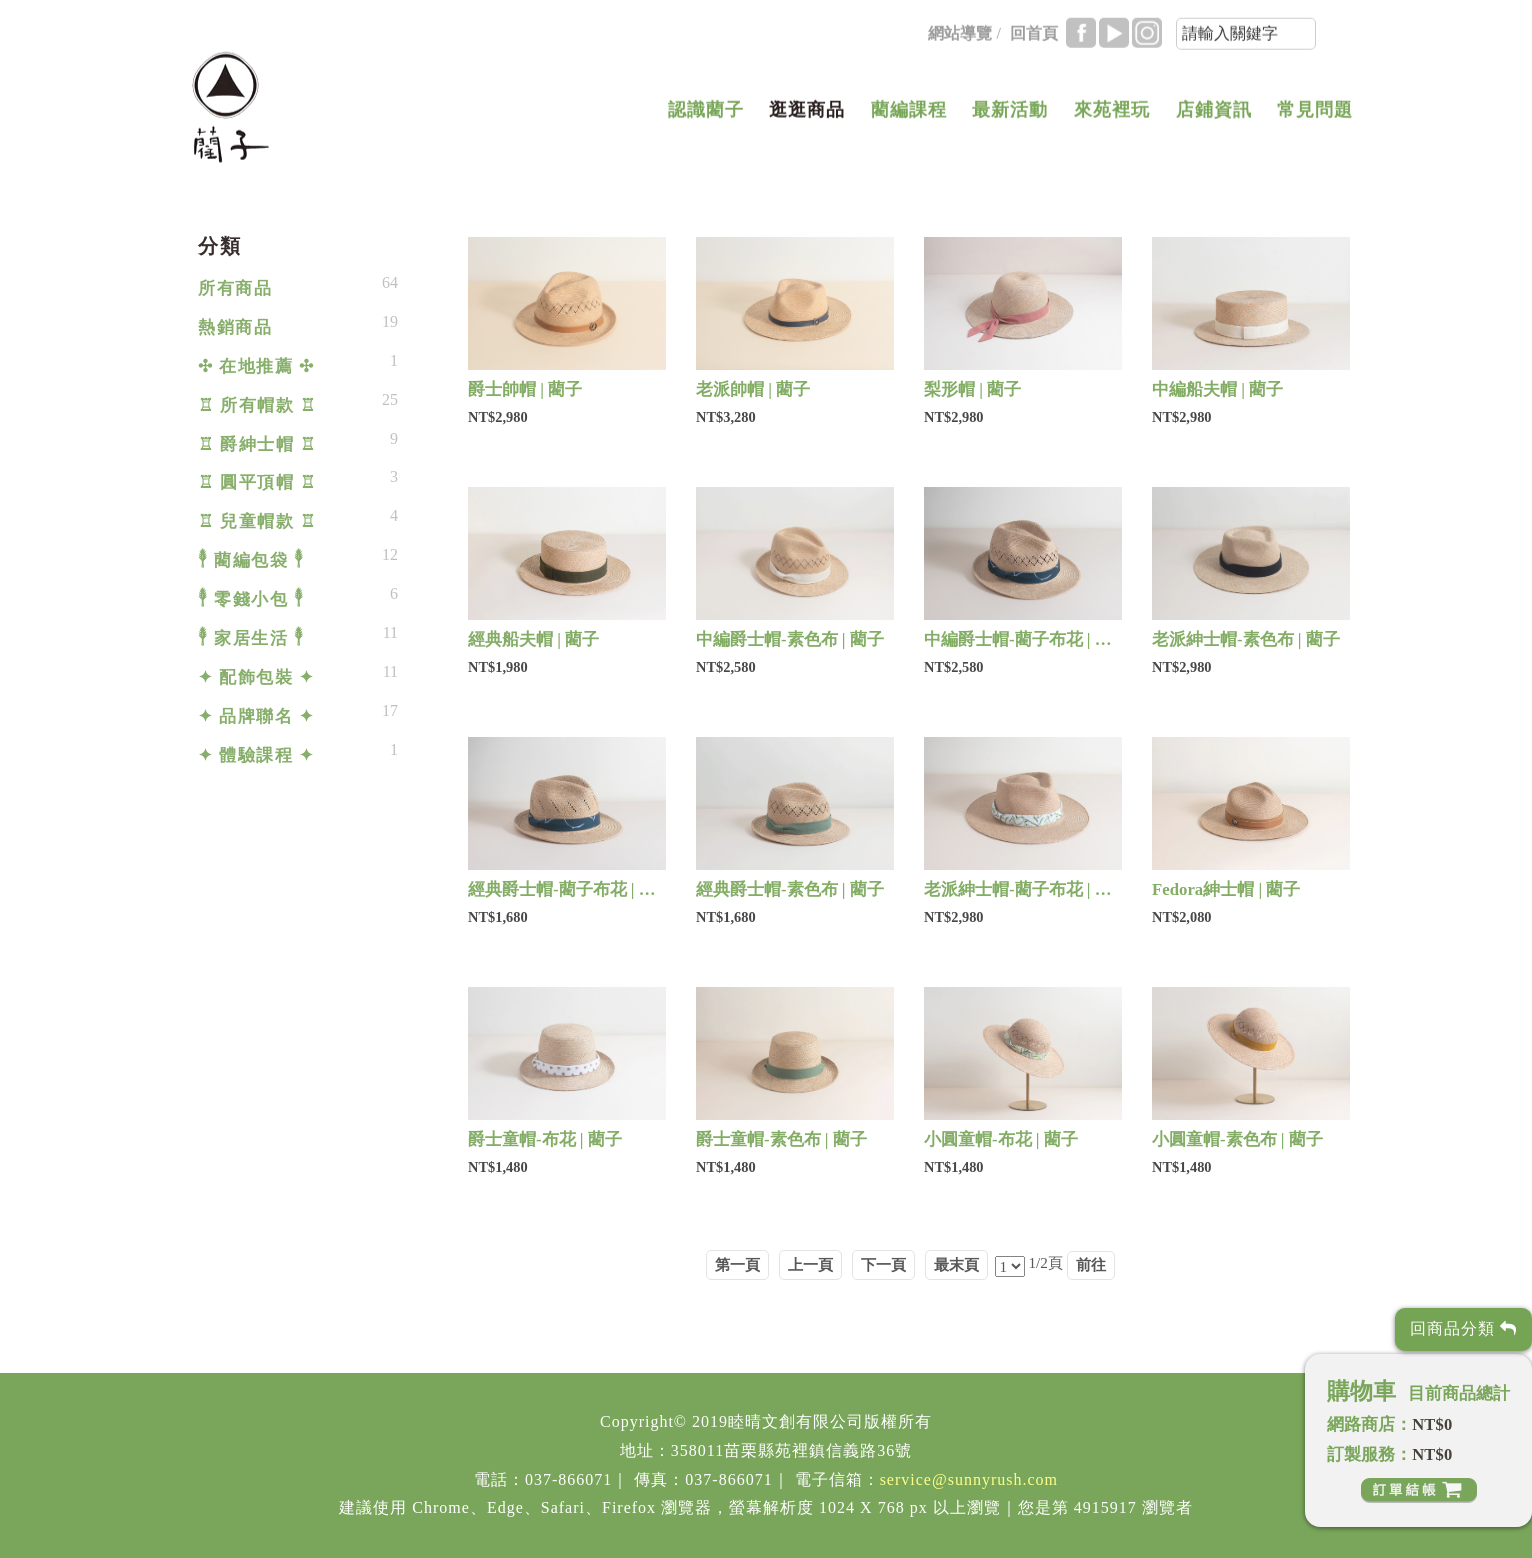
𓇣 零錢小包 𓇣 (251, 599)
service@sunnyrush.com (969, 1479)
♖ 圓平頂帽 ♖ (257, 482)
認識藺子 (706, 114)
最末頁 (956, 1264)
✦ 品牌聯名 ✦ (256, 716)
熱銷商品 (235, 327)
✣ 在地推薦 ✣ (256, 366)
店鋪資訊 (1214, 114)
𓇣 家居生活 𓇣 (251, 638)
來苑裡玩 (1112, 114)
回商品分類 (1463, 1328)
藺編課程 (909, 114)
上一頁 (810, 1264)
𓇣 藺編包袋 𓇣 (251, 560)
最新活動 (1010, 114)
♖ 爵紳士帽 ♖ (257, 444)
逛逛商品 (807, 114)
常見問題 (1315, 114)
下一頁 (883, 1264)
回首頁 (1034, 37)
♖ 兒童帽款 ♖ (257, 521)
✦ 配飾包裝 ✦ (256, 677)
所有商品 (235, 288)
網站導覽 (960, 37)
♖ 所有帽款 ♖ (257, 405)
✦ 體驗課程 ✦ (256, 755)
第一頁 (737, 1264)
